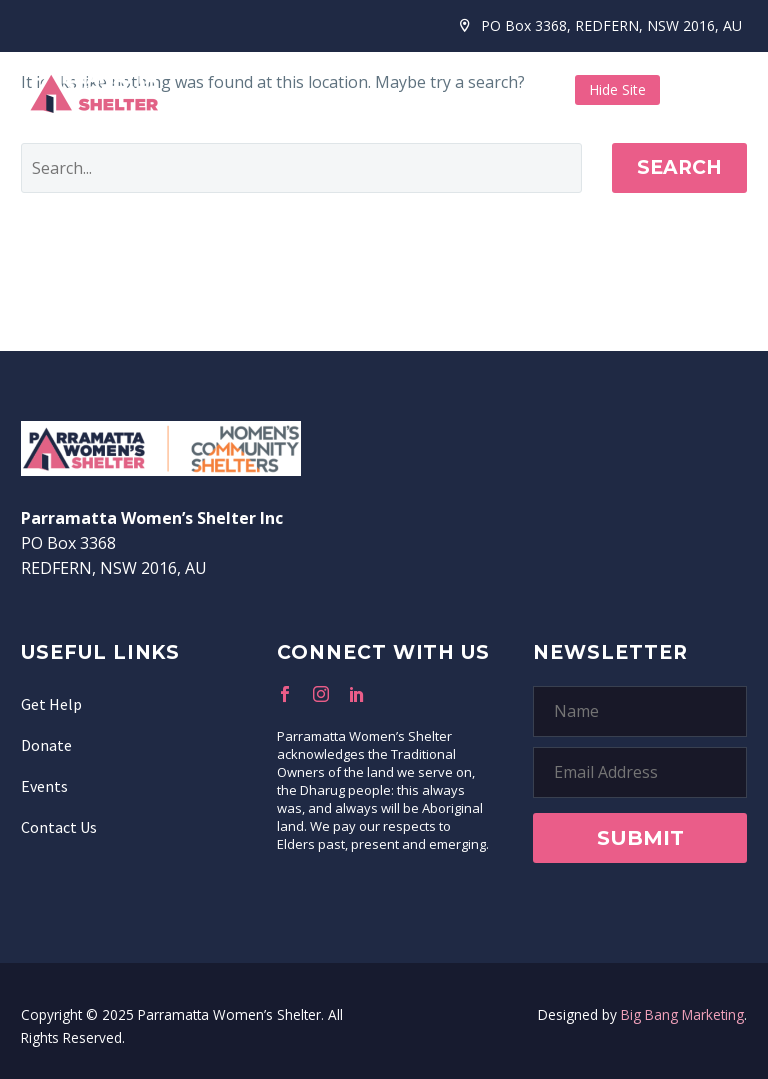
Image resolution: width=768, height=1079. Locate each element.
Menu (733, 90)
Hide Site (617, 89)
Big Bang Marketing (682, 1014)
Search (679, 167)
